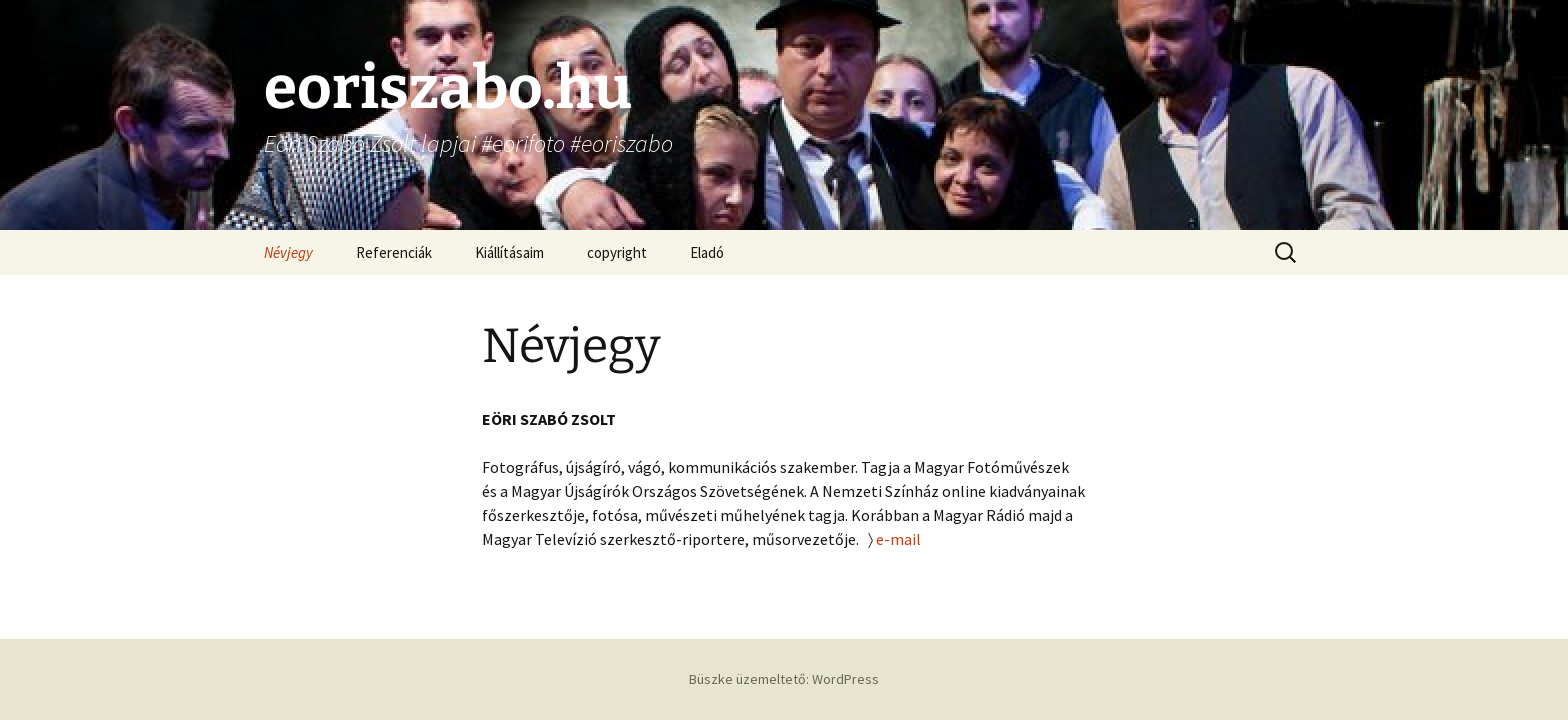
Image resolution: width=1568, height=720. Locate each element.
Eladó (707, 252)
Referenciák (394, 252)
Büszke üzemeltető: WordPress (784, 679)
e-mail (898, 539)
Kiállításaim (509, 252)
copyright (617, 252)
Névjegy (288, 252)
